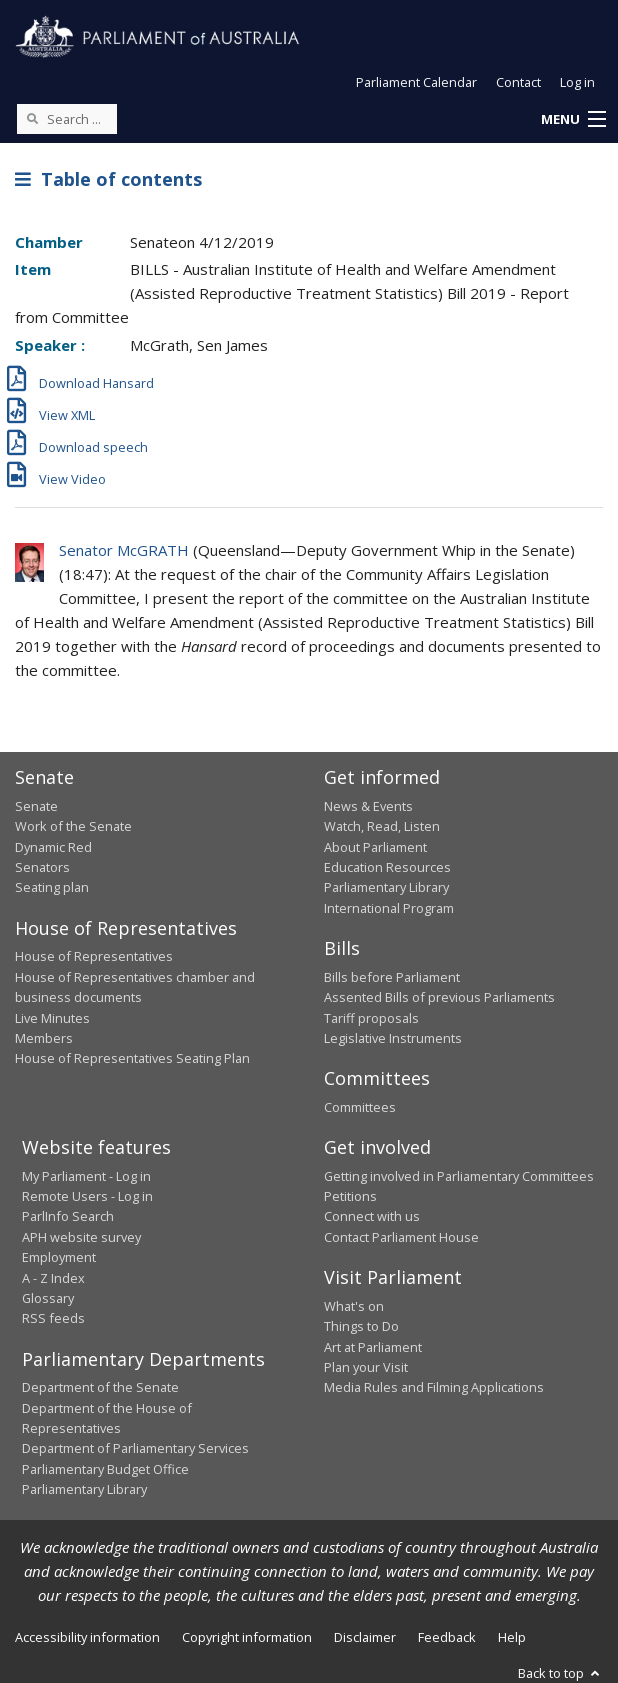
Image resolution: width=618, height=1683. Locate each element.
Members (44, 1038)
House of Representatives (94, 956)
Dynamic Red (53, 847)
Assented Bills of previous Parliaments (439, 997)
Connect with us (372, 1216)
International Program (389, 908)
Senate (36, 806)
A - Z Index (53, 1278)
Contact (518, 82)
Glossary (48, 1298)
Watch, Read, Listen (382, 826)
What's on (354, 1306)
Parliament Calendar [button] (416, 82)
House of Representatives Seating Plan (132, 1058)
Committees (360, 1107)
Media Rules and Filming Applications (434, 1387)
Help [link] (512, 1637)
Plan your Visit (366, 1367)
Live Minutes (52, 1018)
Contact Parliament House (401, 1237)
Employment (59, 1257)
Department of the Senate (100, 1387)
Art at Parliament (373, 1347)
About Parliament (375, 847)
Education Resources (387, 867)
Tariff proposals (371, 1018)
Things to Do (361, 1326)
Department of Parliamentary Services (135, 1448)
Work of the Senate (73, 826)
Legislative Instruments (393, 1038)
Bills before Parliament (392, 977)
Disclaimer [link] (365, 1637)
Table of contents (108, 179)
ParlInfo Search (68, 1216)
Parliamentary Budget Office (105, 1469)
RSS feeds (53, 1318)
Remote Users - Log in (87, 1196)
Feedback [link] (447, 1637)
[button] (573, 120)
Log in (577, 82)
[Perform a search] (32, 118)
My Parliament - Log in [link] (86, 1176)
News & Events (368, 806)
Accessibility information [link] (87, 1637)
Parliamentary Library (386, 887)
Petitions (350, 1196)
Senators (42, 867)
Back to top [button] (560, 1673)
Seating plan (52, 887)
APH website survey (81, 1237)
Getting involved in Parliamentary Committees (459, 1176)
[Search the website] (67, 119)
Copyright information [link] (247, 1637)
